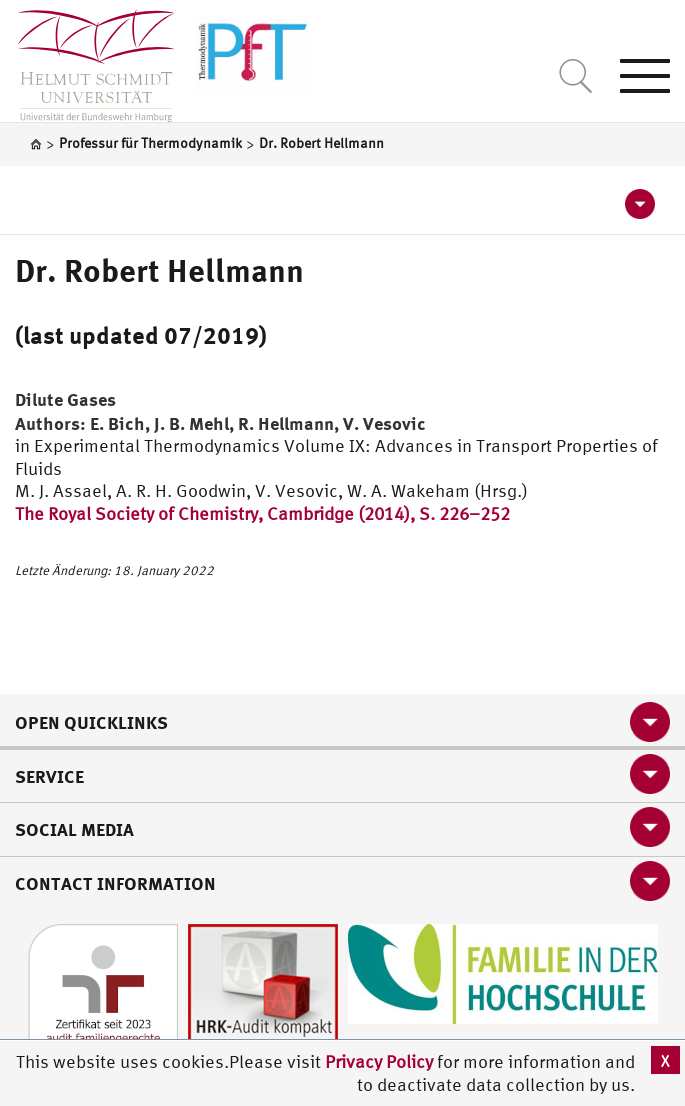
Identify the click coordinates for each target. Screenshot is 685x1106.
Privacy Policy (381, 1061)
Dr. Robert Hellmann (159, 270)
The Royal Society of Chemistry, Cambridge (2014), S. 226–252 (262, 513)
